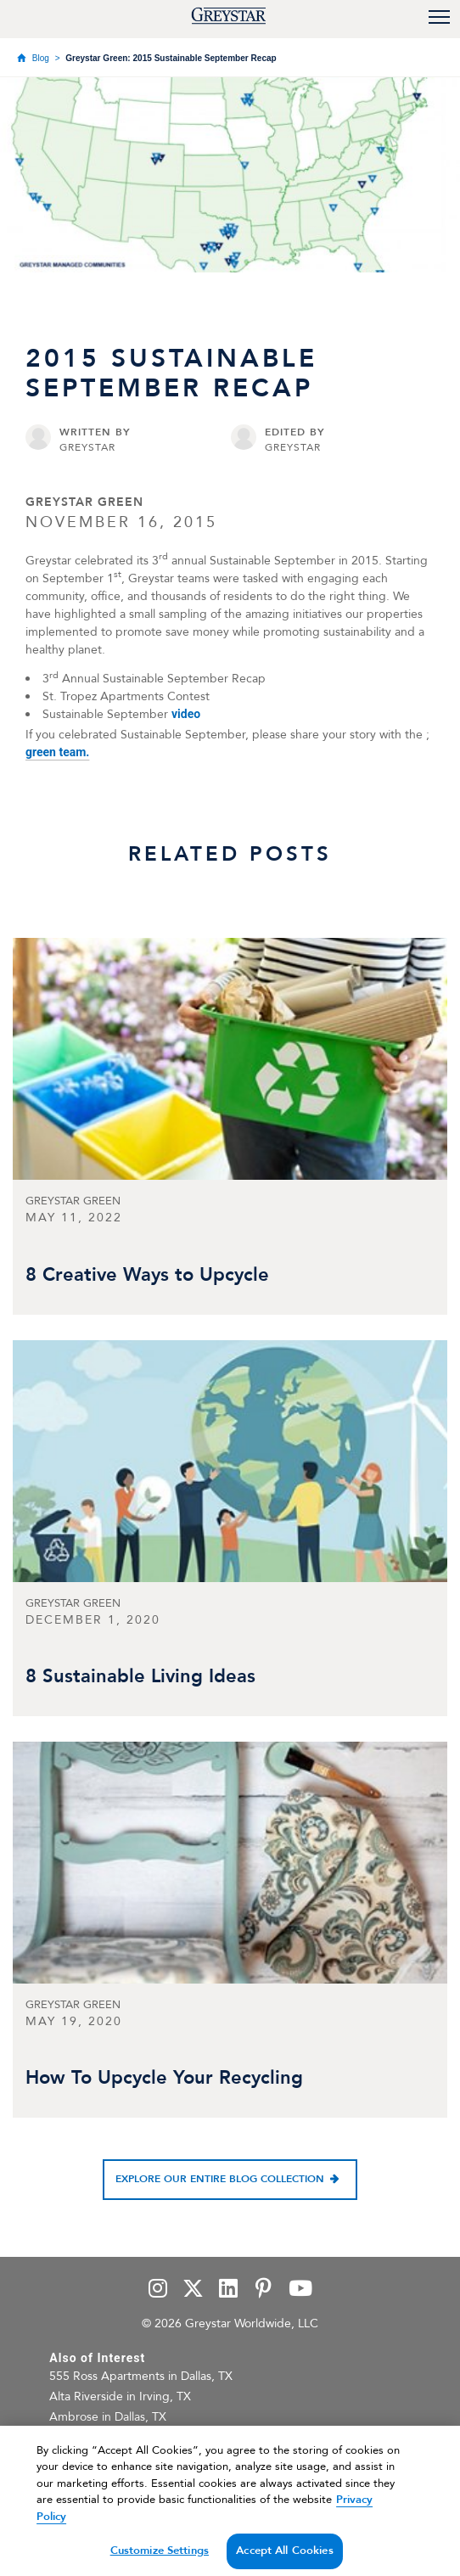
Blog (40, 58)
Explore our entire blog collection (219, 2179)
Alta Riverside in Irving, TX (120, 2396)
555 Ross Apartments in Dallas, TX (141, 2376)
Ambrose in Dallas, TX (107, 2417)
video (185, 714)
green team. (57, 752)
